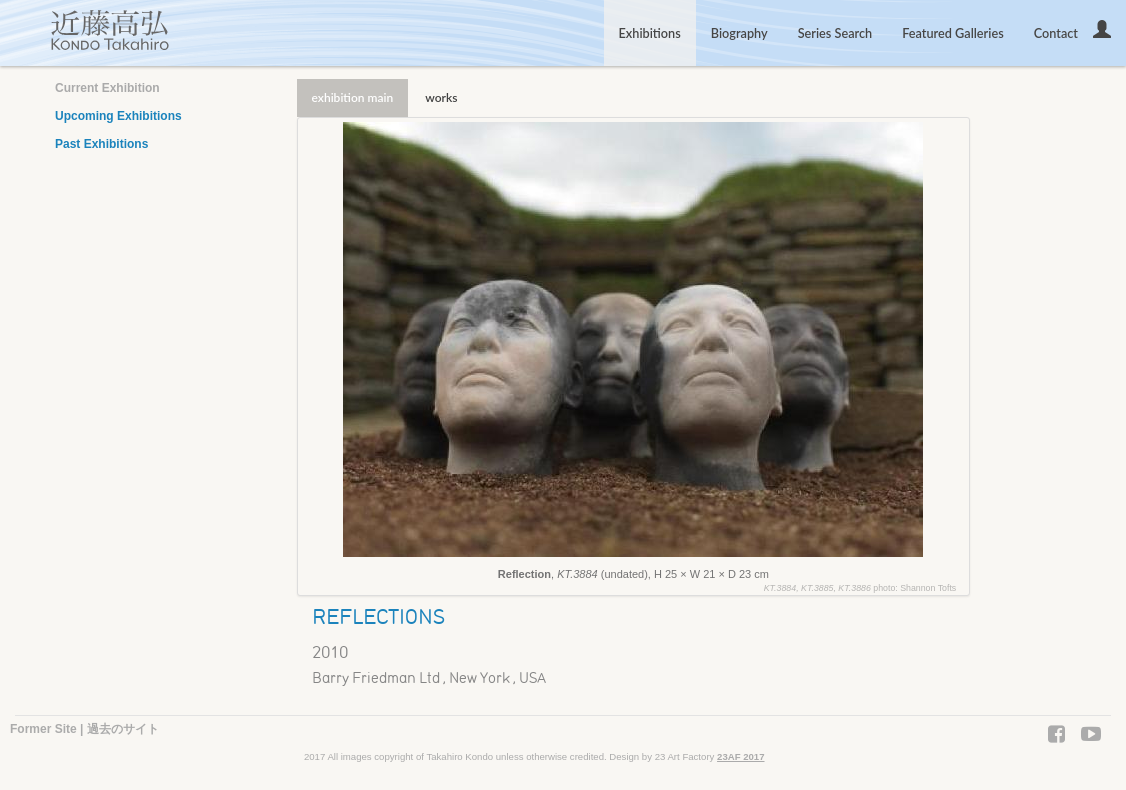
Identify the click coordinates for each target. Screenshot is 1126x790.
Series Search (835, 33)
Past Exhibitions (101, 144)
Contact (1056, 33)
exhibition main (353, 97)
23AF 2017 (740, 756)
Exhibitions (650, 33)
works (441, 97)
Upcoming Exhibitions (118, 116)
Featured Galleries (952, 33)
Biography (739, 33)
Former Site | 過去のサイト (84, 729)
